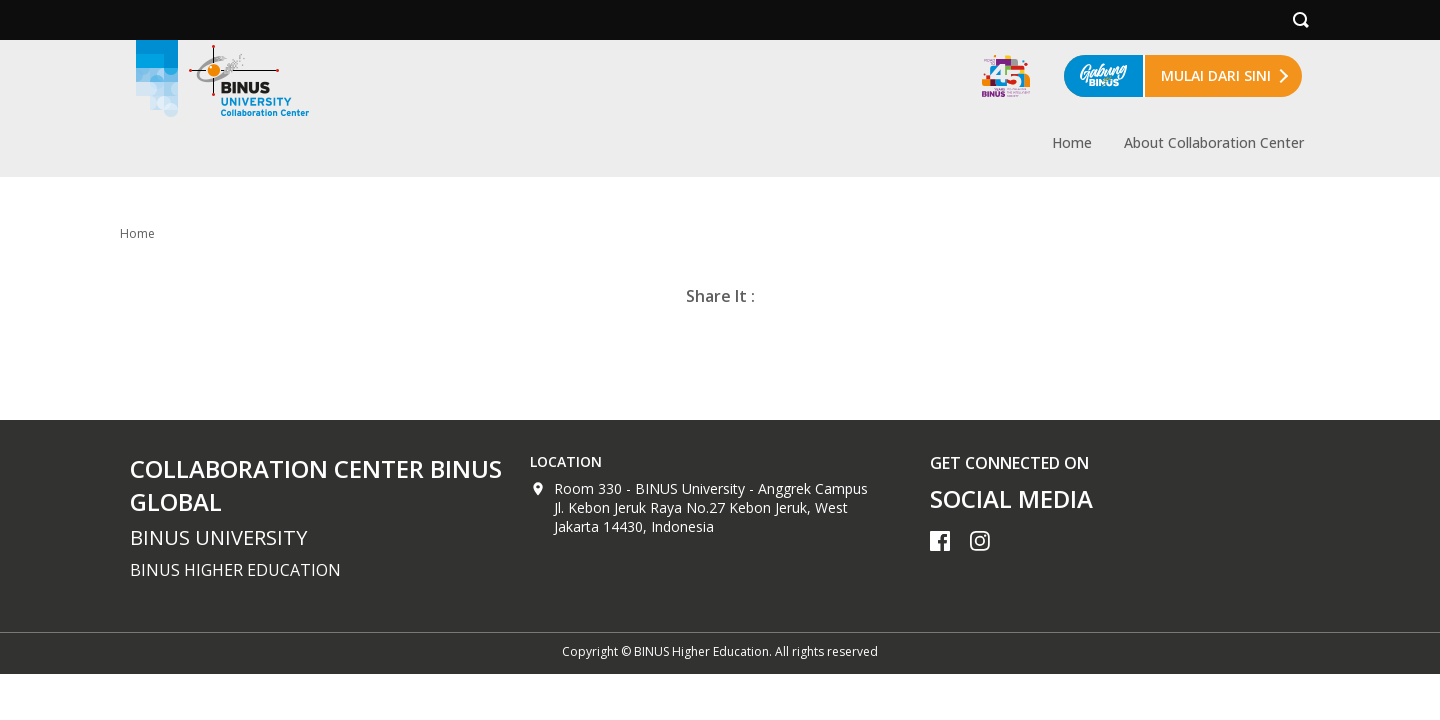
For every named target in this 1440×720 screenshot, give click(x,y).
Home (1072, 142)
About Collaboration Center (1214, 142)
